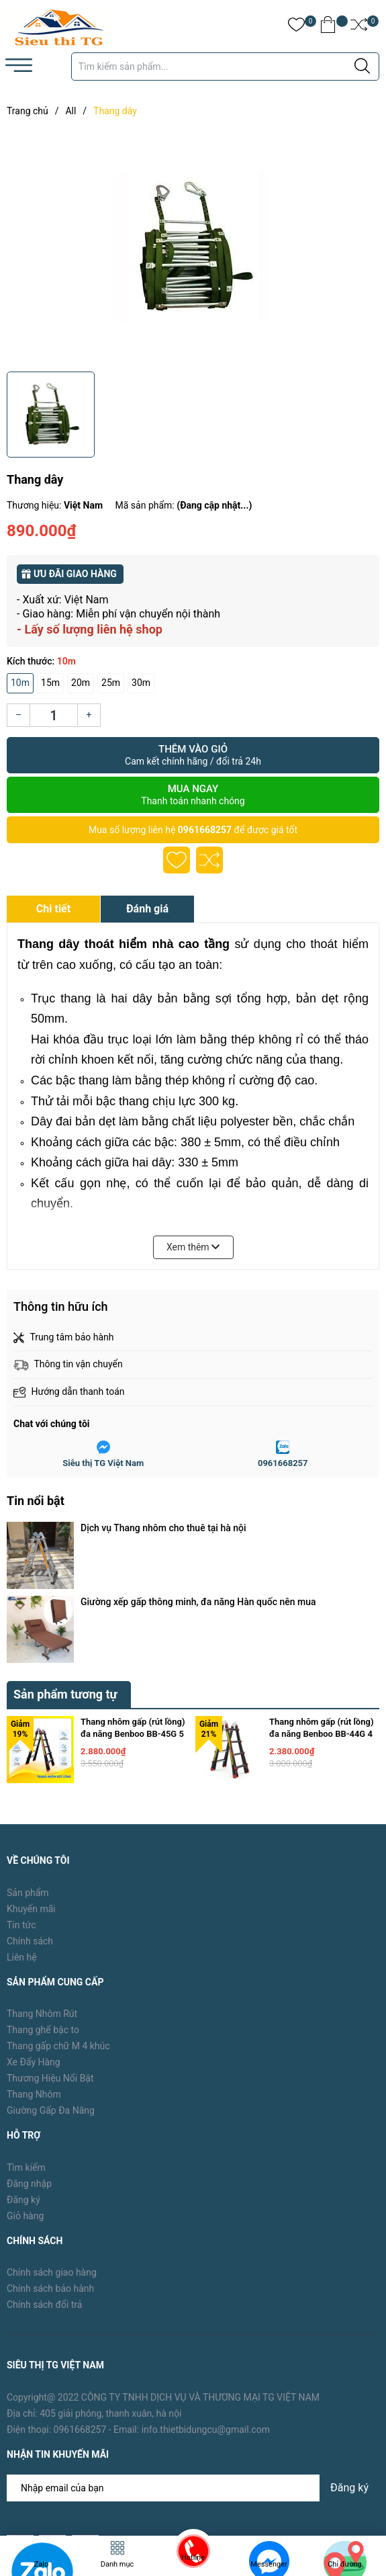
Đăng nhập (29, 2073)
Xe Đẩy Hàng (33, 1951)
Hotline (193, 2557)
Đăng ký (23, 2089)
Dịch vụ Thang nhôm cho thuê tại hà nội (163, 1527)
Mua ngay (193, 795)
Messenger (268, 2564)
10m (20, 682)
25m (110, 682)
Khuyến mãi (31, 1798)
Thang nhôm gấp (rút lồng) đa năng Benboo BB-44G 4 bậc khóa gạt (321, 1623)
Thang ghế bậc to (43, 1919)
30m (141, 682)
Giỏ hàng (25, 2105)
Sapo (199, 2488)
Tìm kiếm (26, 2057)
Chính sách (30, 1831)
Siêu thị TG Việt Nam (103, 1463)
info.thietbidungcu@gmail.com (206, 2319)
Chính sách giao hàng (52, 2162)
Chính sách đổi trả (44, 2195)
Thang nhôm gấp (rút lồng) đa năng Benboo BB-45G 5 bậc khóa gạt (133, 1623)
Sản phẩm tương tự (65, 1584)
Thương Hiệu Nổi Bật (50, 1968)
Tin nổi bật (35, 1501)
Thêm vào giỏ (193, 755)
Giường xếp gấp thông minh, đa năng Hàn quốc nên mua (198, 1546)
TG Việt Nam (109, 2488)
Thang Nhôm (34, 1984)
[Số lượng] (53, 715)
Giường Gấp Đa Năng (51, 2000)
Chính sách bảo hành (50, 2179)
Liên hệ (22, 1847)
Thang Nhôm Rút (42, 1903)
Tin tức (21, 1814)
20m (80, 682)
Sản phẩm (28, 1782)
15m (50, 682)
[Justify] (362, 66)
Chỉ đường (345, 2564)
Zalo (41, 2564)
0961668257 (205, 829)
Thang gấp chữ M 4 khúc (58, 1935)
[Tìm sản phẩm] (225, 66)
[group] (193, 247)
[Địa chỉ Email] (193, 2378)
